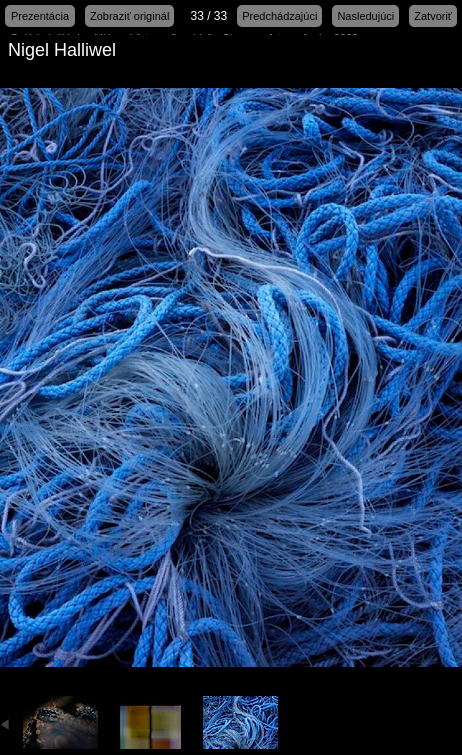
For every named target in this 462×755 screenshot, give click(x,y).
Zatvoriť (433, 16)
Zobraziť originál (129, 16)
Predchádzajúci (279, 16)
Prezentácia (40, 16)
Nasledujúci (365, 16)
